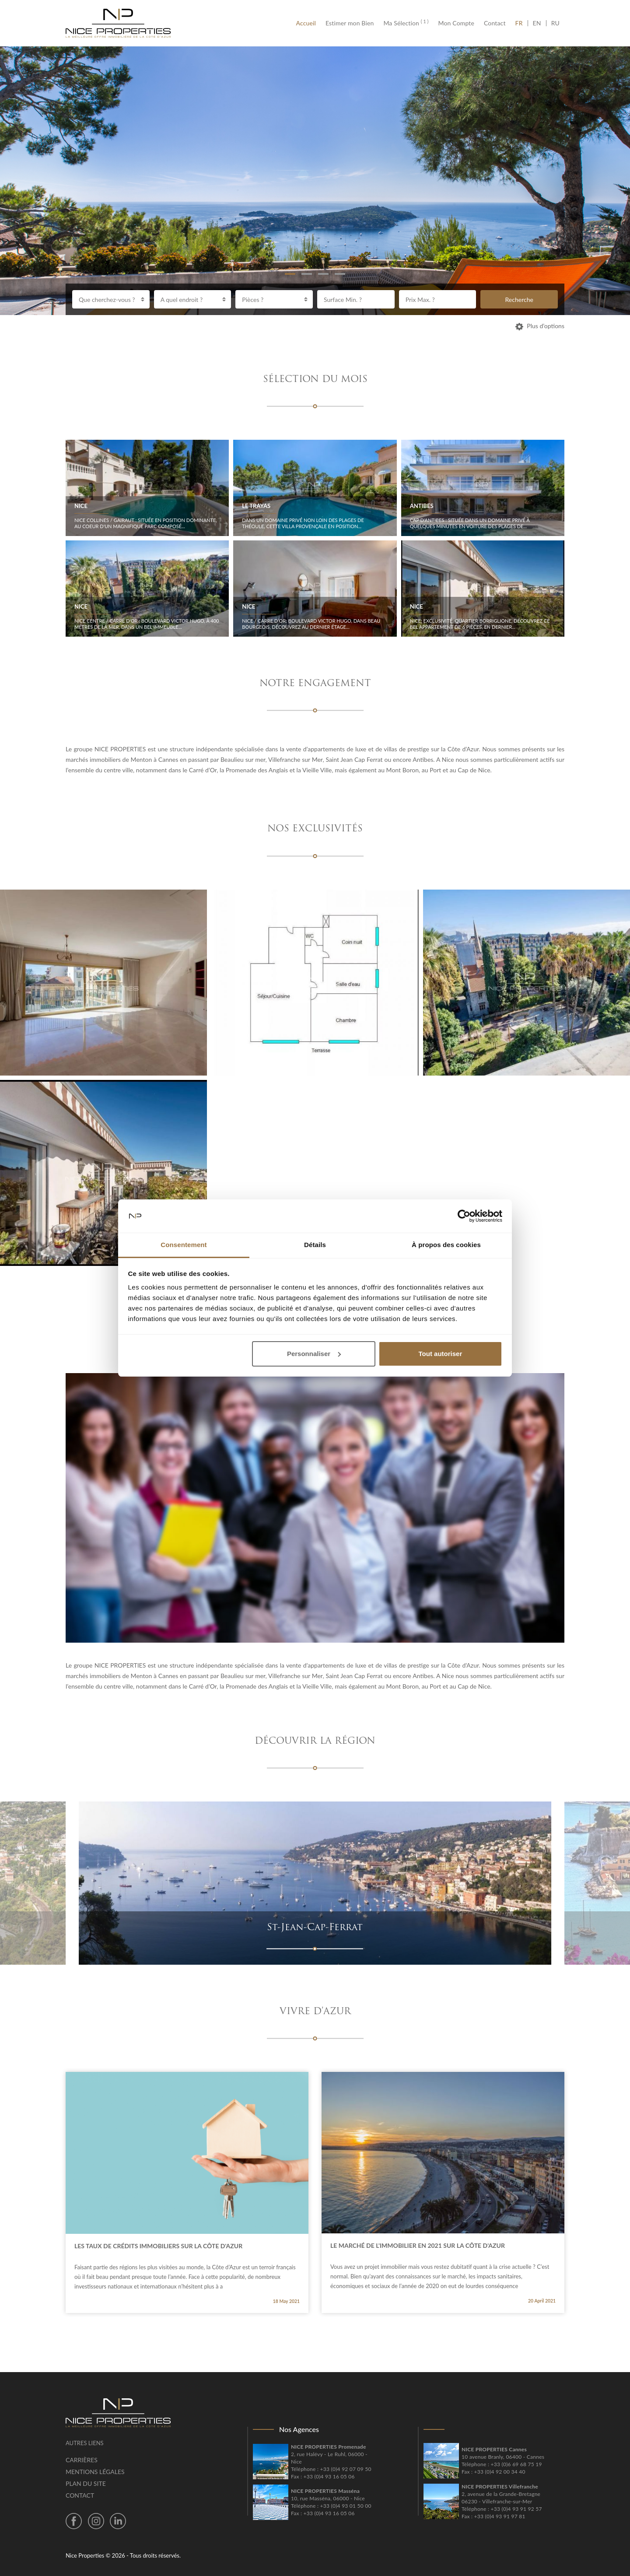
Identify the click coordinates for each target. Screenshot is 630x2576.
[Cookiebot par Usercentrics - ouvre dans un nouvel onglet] (464, 1216)
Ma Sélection (405, 23)
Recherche (519, 299)
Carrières (82, 2460)
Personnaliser (314, 1353)
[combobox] (111, 299)
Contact (495, 23)
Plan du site (86, 2483)
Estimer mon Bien (350, 23)
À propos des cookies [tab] (446, 1244)
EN (537, 23)
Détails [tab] (315, 1244)
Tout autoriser (440, 1353)
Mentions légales (95, 2471)
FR (521, 23)
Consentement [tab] (183, 1244)
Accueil (308, 23)
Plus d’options (539, 325)
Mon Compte (456, 23)
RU (555, 23)
